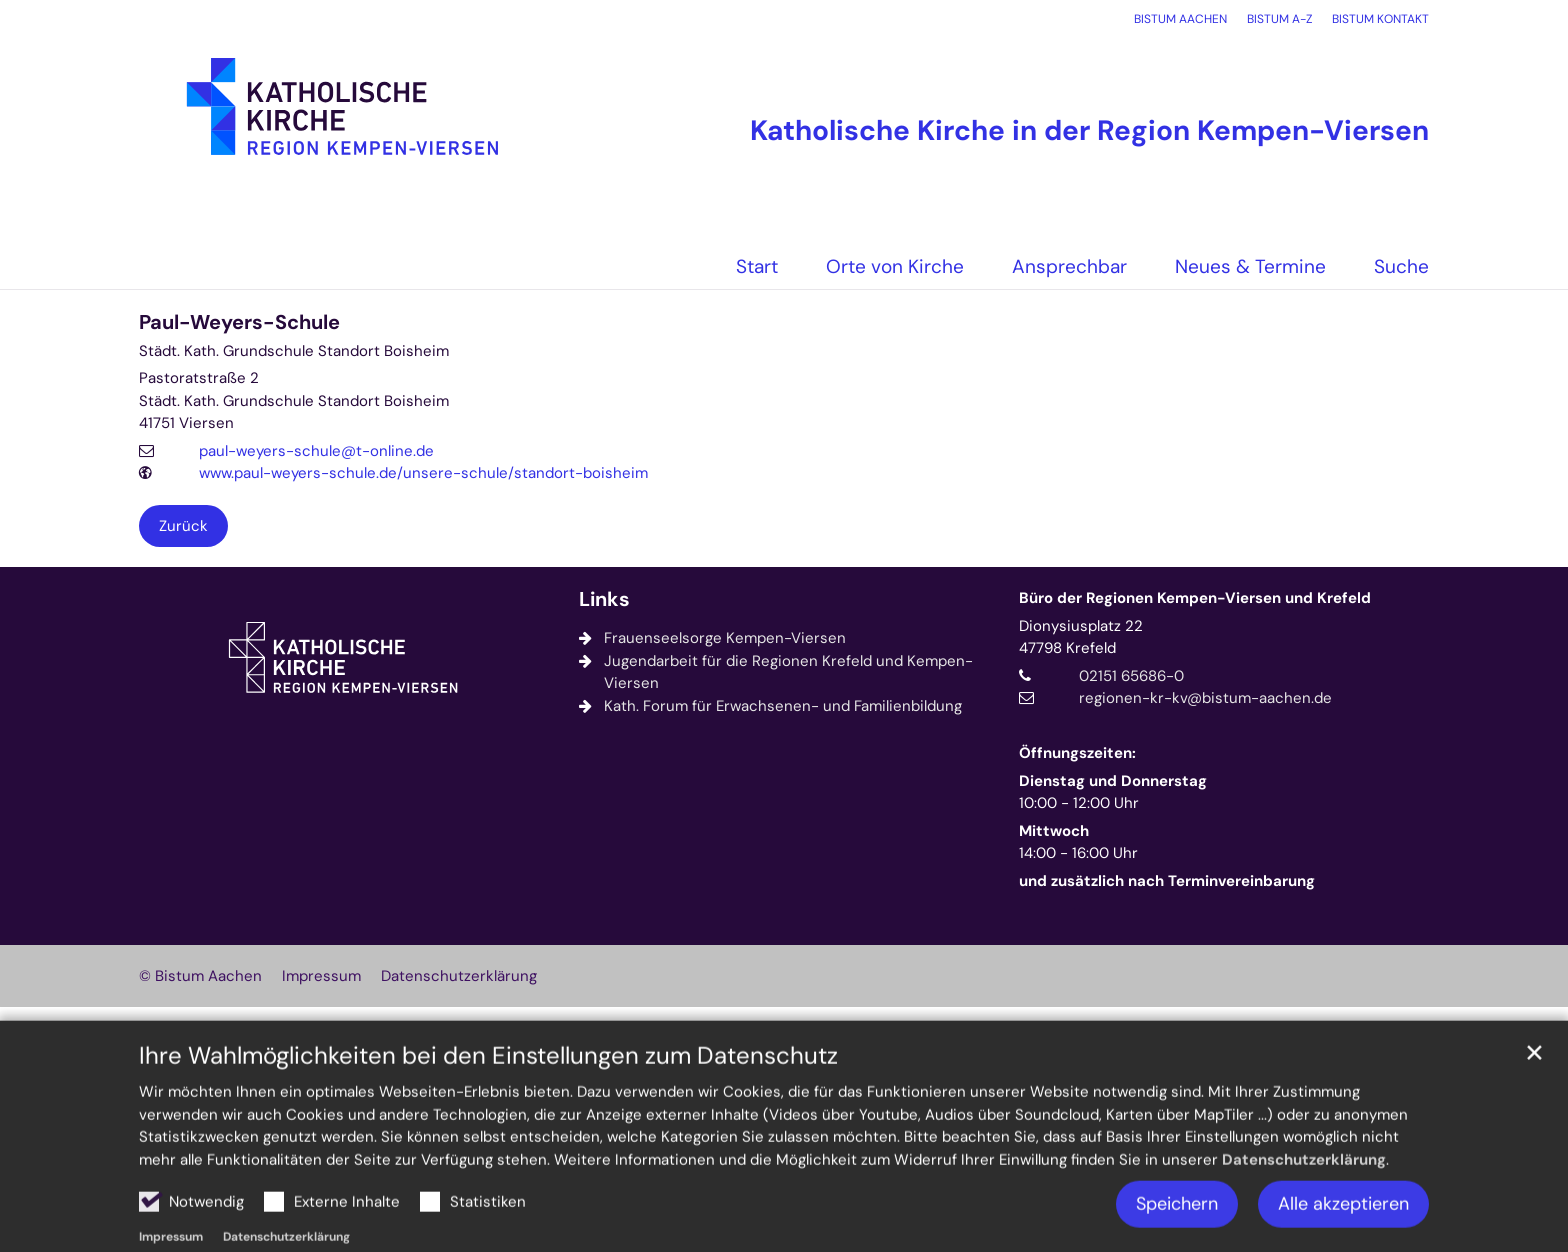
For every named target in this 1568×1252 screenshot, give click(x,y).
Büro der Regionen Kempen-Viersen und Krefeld (1195, 598)
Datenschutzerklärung (1304, 1199)
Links (604, 599)
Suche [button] (1401, 266)
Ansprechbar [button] (1069, 266)
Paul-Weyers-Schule (239, 322)
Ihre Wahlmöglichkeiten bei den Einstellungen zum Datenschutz (488, 1096)
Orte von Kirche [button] (895, 266)
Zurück (183, 526)
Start (757, 266)
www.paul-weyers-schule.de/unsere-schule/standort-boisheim (423, 473)
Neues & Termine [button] (1250, 266)
